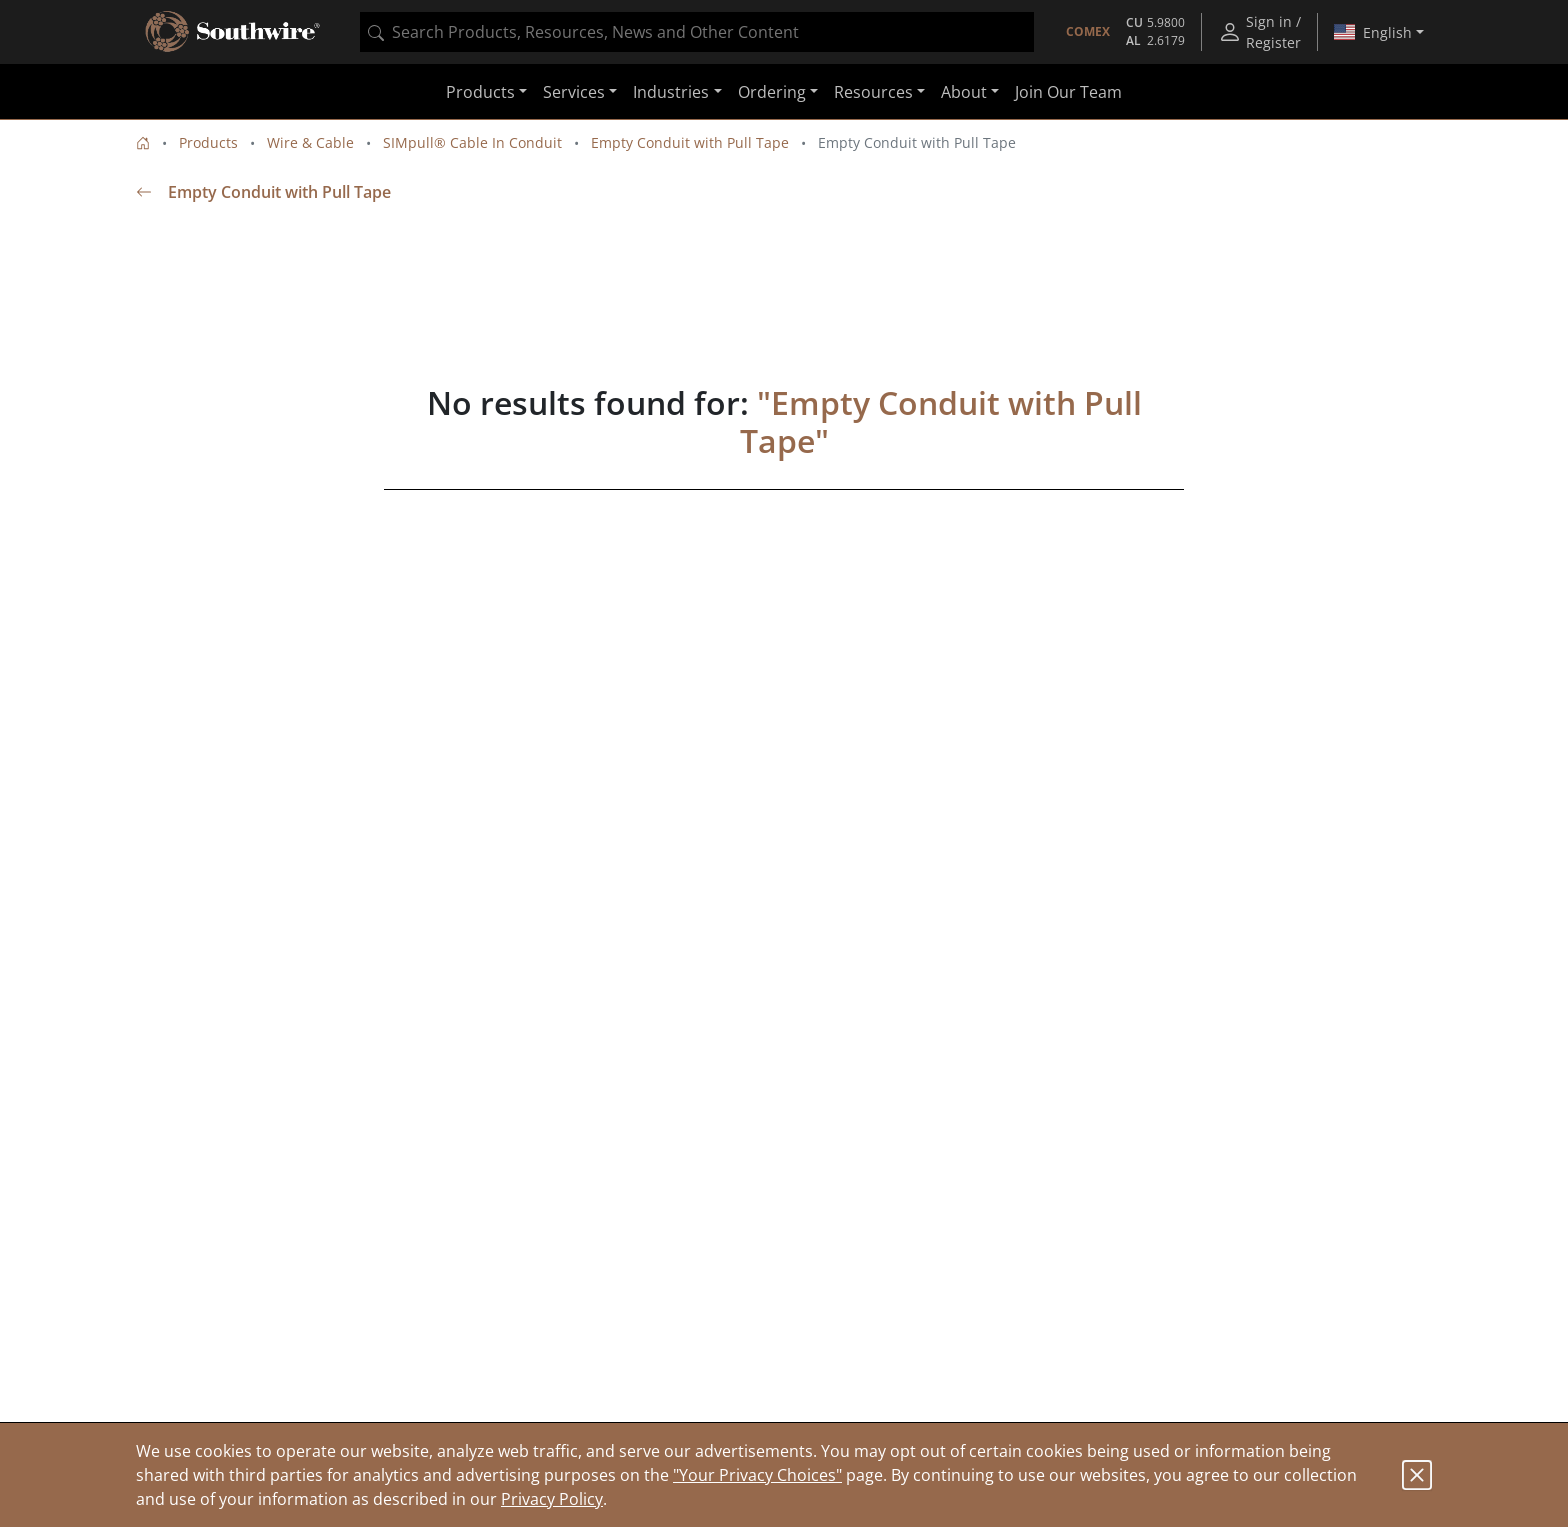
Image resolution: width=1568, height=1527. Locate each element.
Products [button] (480, 92)
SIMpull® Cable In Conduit (472, 142)
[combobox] (697, 32)
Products (208, 142)
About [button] (964, 92)
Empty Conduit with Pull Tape (690, 142)
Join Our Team (1068, 92)
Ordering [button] (772, 92)
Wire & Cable (310, 142)
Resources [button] (873, 92)
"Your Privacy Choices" (757, 1475)
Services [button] (574, 92)
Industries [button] (671, 92)
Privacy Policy (552, 1499)
